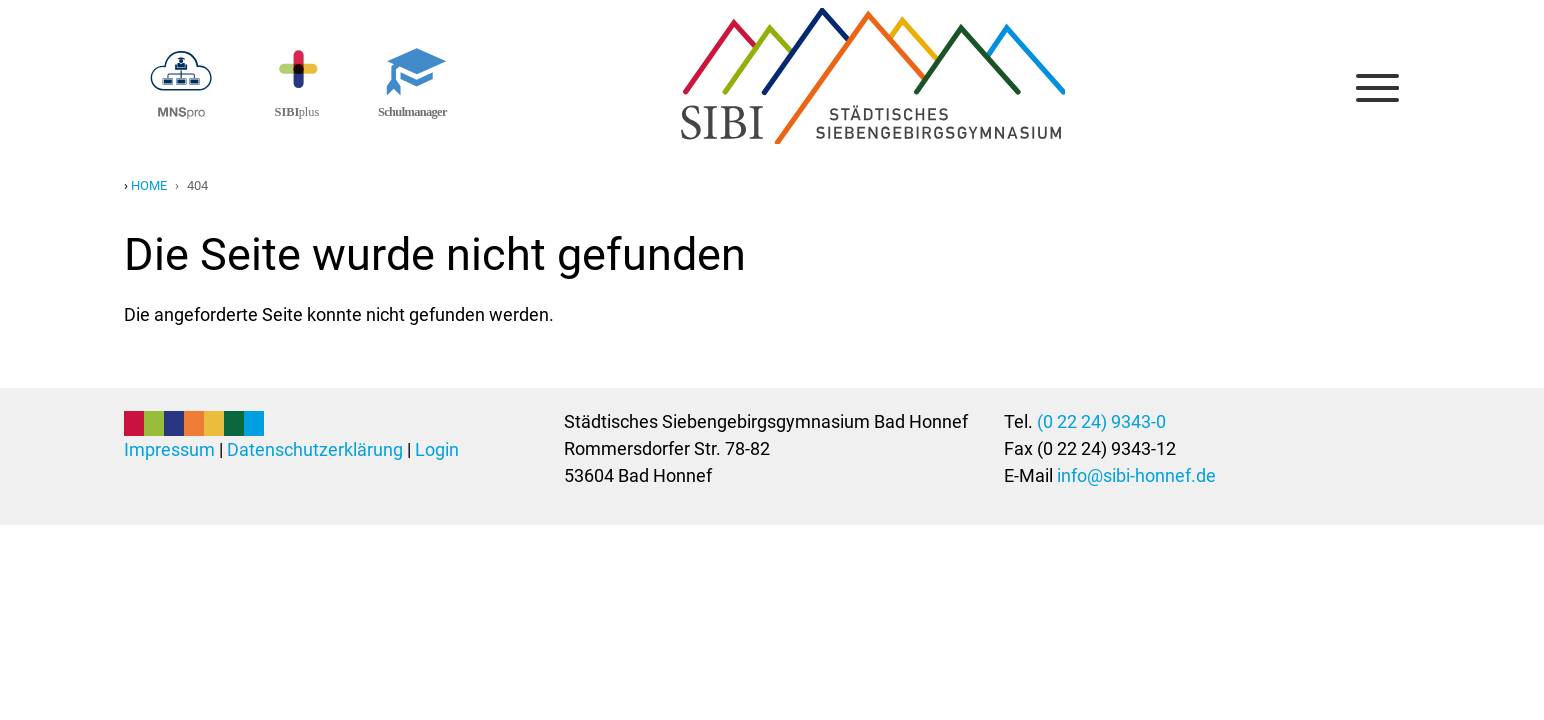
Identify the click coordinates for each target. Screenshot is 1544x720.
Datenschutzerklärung (315, 449)
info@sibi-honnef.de (1136, 475)
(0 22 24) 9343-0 (1101, 421)
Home (149, 185)
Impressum (169, 449)
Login (437, 449)
